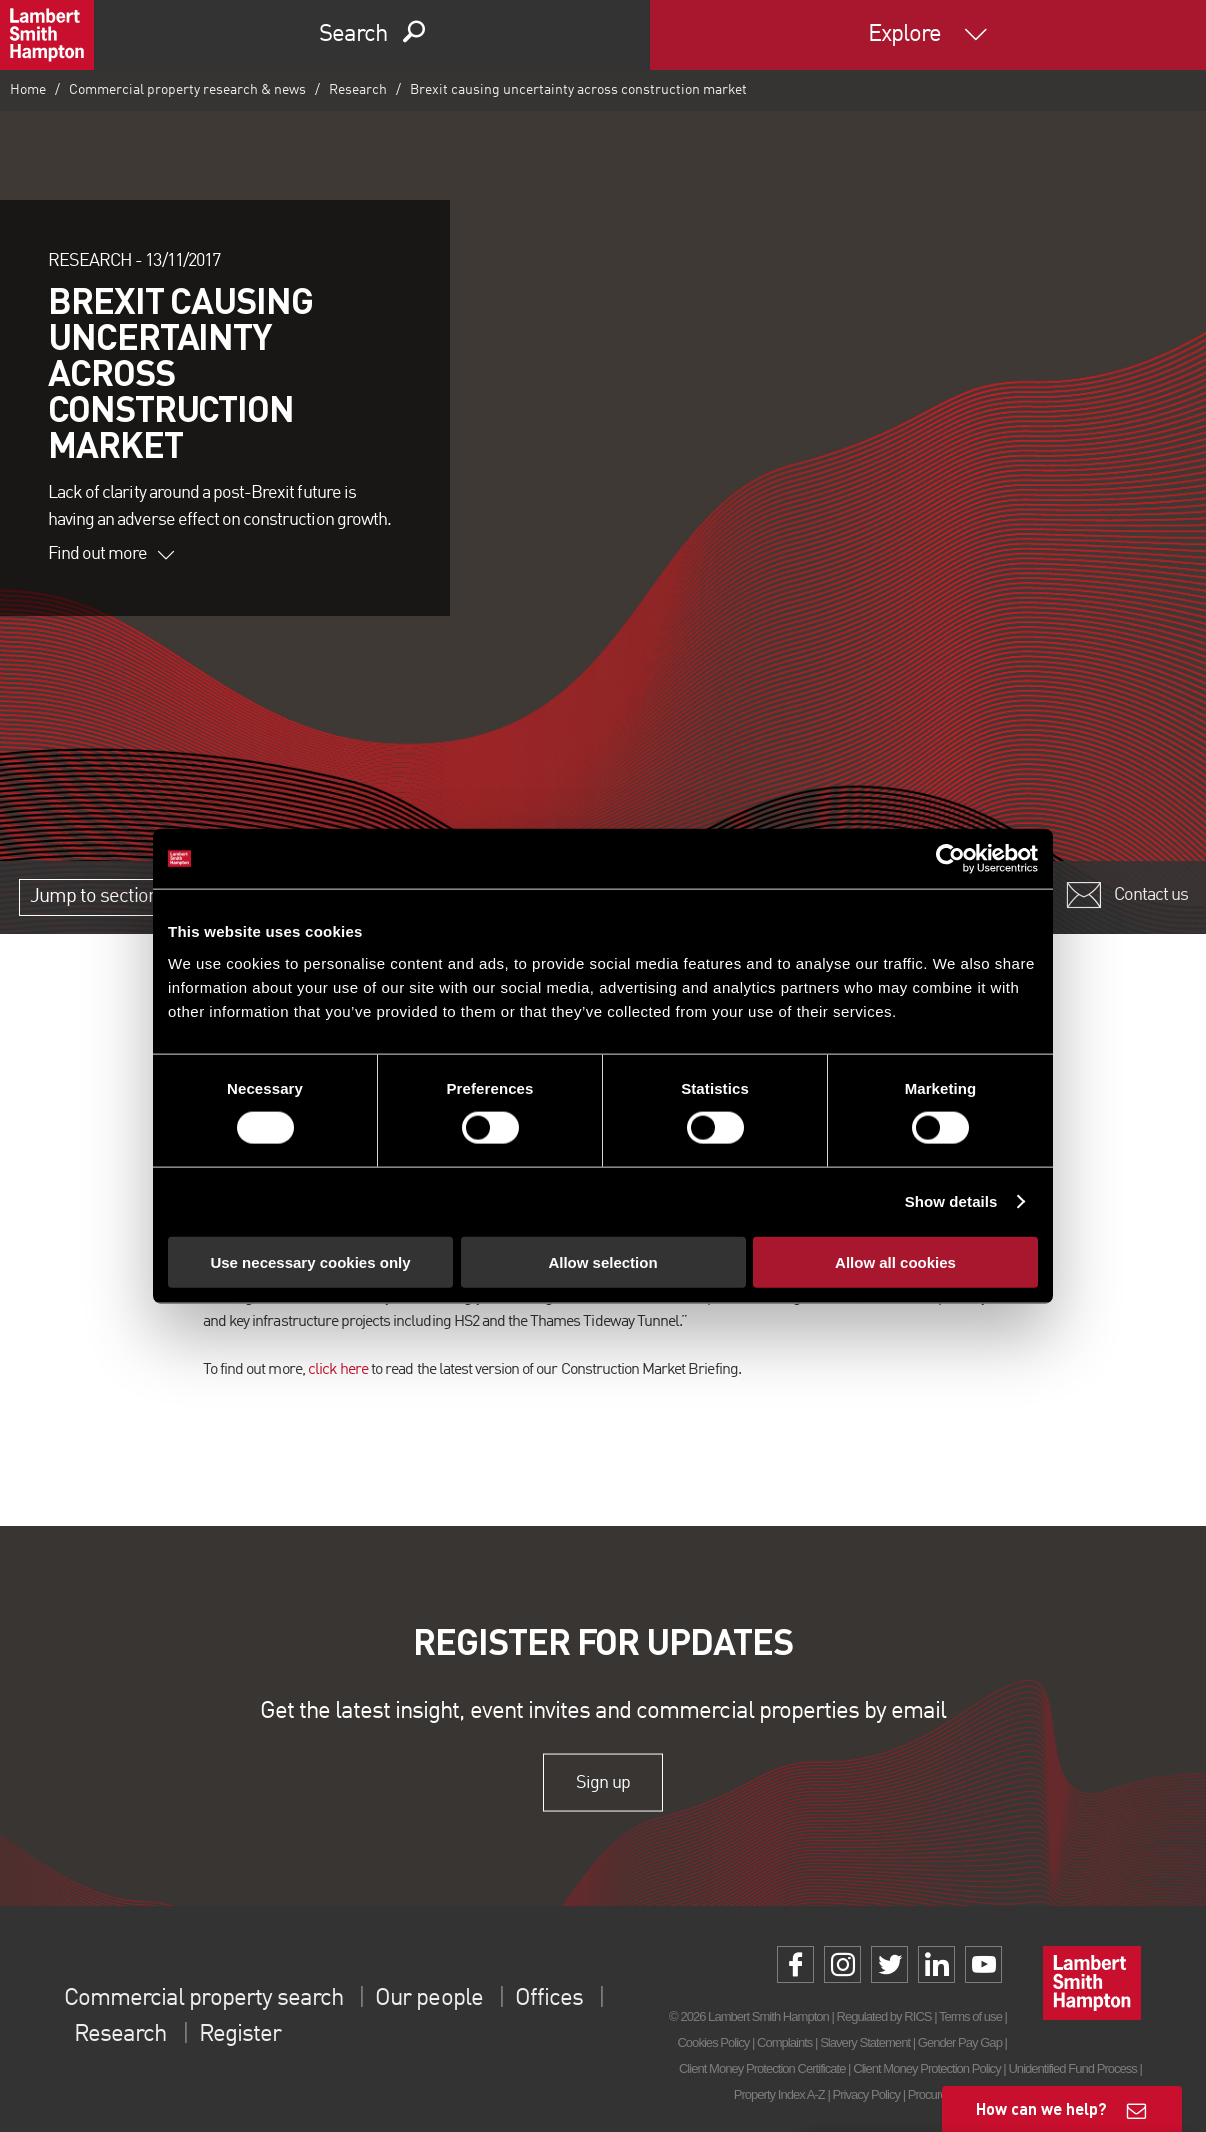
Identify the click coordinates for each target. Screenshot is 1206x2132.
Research (358, 90)
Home (28, 90)
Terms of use (970, 2016)
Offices (549, 1999)
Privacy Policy (866, 2094)
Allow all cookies (895, 1261)
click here (338, 1370)
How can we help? (1041, 2108)
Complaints (784, 2042)
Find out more (111, 554)
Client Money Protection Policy (927, 2068)
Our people (428, 1999)
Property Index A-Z (779, 2094)
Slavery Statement (865, 2042)
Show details (951, 1201)
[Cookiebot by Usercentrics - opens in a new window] (950, 859)
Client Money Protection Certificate (762, 2068)
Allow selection (602, 1261)
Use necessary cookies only (310, 1261)
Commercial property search (203, 1999)
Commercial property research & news (187, 90)
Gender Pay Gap (960, 2042)
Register (240, 2035)
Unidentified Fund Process (1072, 2068)
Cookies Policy (713, 2042)
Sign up (602, 1782)
